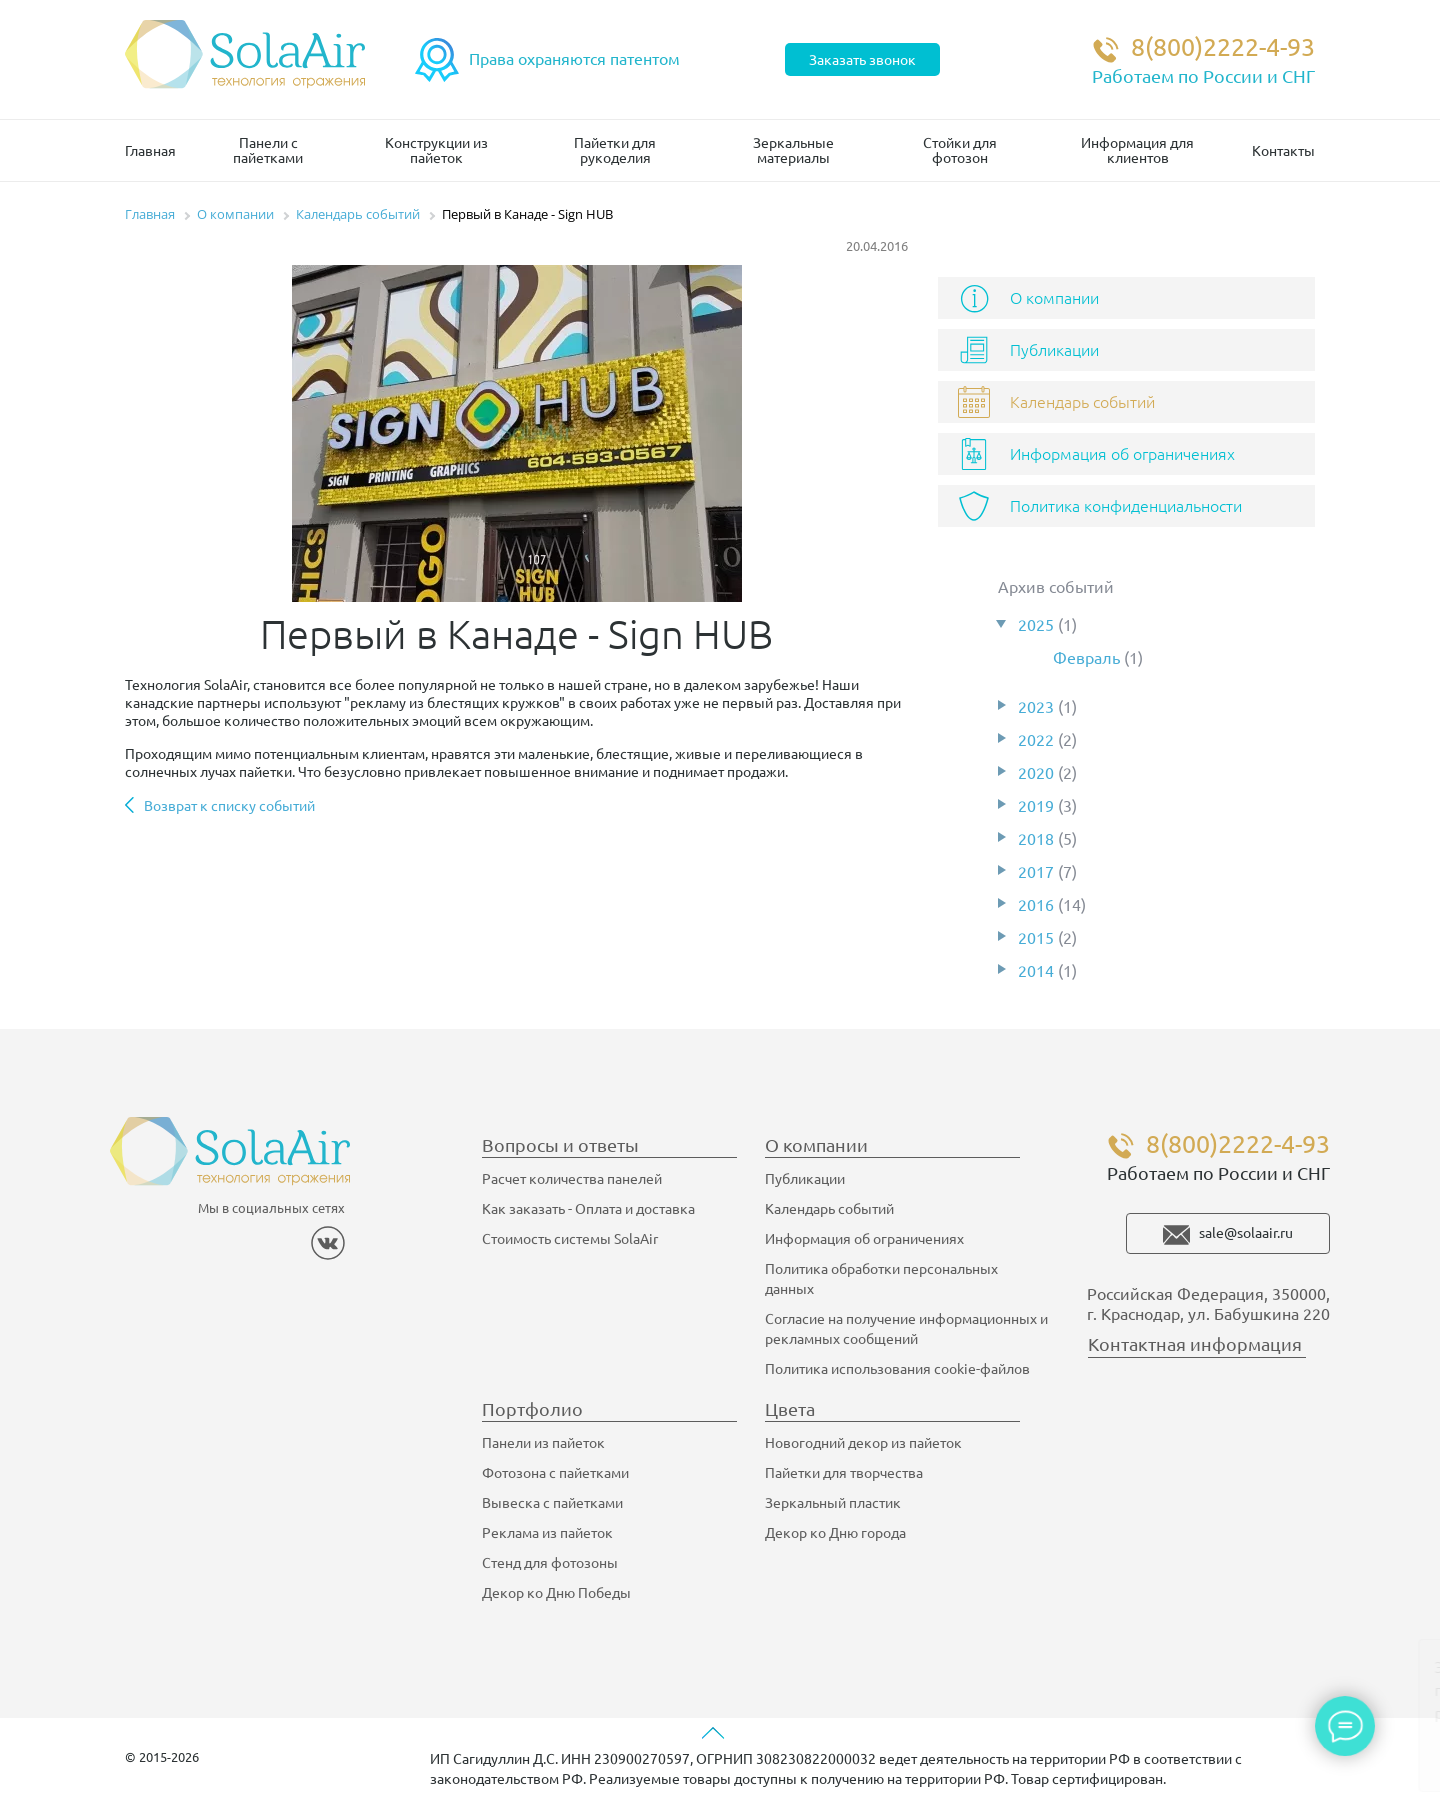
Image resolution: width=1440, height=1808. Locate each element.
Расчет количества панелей (572, 1178)
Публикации (1054, 349)
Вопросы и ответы (560, 1144)
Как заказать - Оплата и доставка (588, 1208)
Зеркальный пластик (833, 1502)
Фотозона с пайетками (555, 1472)
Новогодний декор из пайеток (863, 1442)
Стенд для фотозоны (550, 1562)
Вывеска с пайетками (552, 1502)
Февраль (1098, 657)
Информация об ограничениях (1122, 453)
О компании (1054, 297)
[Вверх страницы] (713, 1733)
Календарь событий (1082, 401)
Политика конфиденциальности (1126, 505)
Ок (1231, 1758)
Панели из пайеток (543, 1442)
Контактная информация (1195, 1343)
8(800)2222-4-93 (1223, 47)
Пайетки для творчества (844, 1472)
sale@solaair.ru (1244, 1232)
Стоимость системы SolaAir (570, 1238)
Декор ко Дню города (835, 1532)
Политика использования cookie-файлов (897, 1368)
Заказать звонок (862, 59)
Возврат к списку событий (220, 805)
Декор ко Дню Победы (556, 1592)
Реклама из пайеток (547, 1532)
